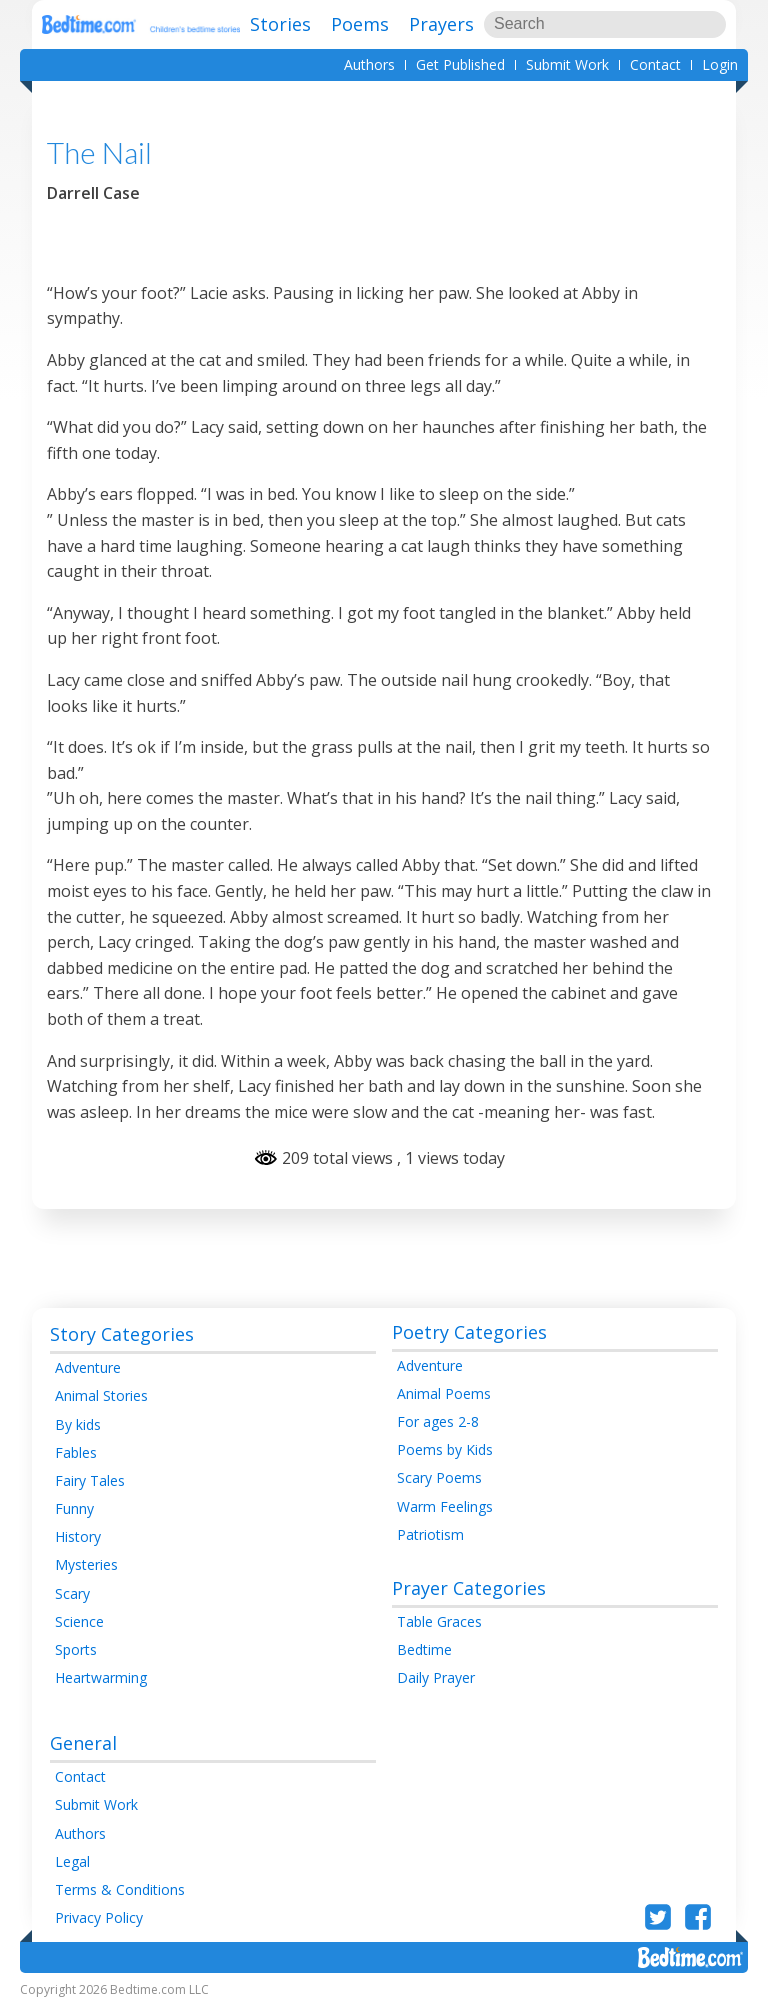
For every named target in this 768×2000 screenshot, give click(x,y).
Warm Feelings (445, 1506)
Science (79, 1621)
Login (720, 64)
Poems (360, 24)
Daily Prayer (436, 1677)
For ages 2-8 (438, 1421)
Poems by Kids (445, 1449)
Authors (369, 64)
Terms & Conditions (120, 1889)
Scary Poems (439, 1477)
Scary (72, 1593)
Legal (72, 1861)
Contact (655, 64)
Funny (74, 1508)
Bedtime (424, 1649)
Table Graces (439, 1621)
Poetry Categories (469, 1332)
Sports (76, 1649)
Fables (76, 1452)
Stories (280, 24)
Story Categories (122, 1334)
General (83, 1743)
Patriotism (430, 1534)
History (78, 1536)
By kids (78, 1424)
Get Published (460, 64)
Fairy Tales (90, 1480)
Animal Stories (101, 1395)
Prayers (441, 24)
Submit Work (567, 64)
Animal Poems (444, 1393)
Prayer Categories (469, 1588)
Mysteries (86, 1564)
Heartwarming (101, 1677)
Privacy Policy (99, 1917)
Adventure (88, 1367)
